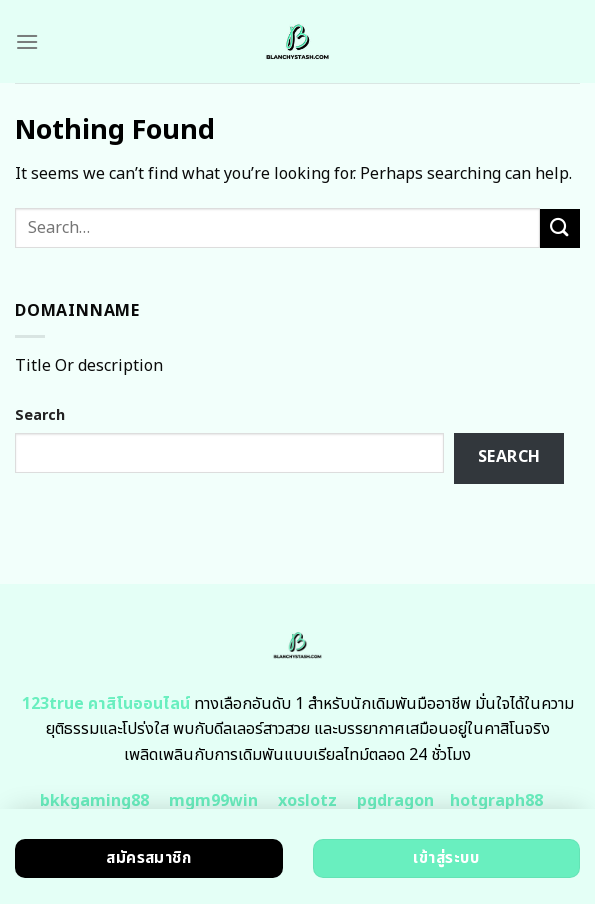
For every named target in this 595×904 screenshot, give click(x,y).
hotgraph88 (496, 801)
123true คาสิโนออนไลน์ (106, 704)
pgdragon (395, 801)
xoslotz (307, 801)
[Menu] (27, 41)
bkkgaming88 (94, 801)
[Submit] (560, 228)
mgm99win (213, 801)
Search (40, 415)
